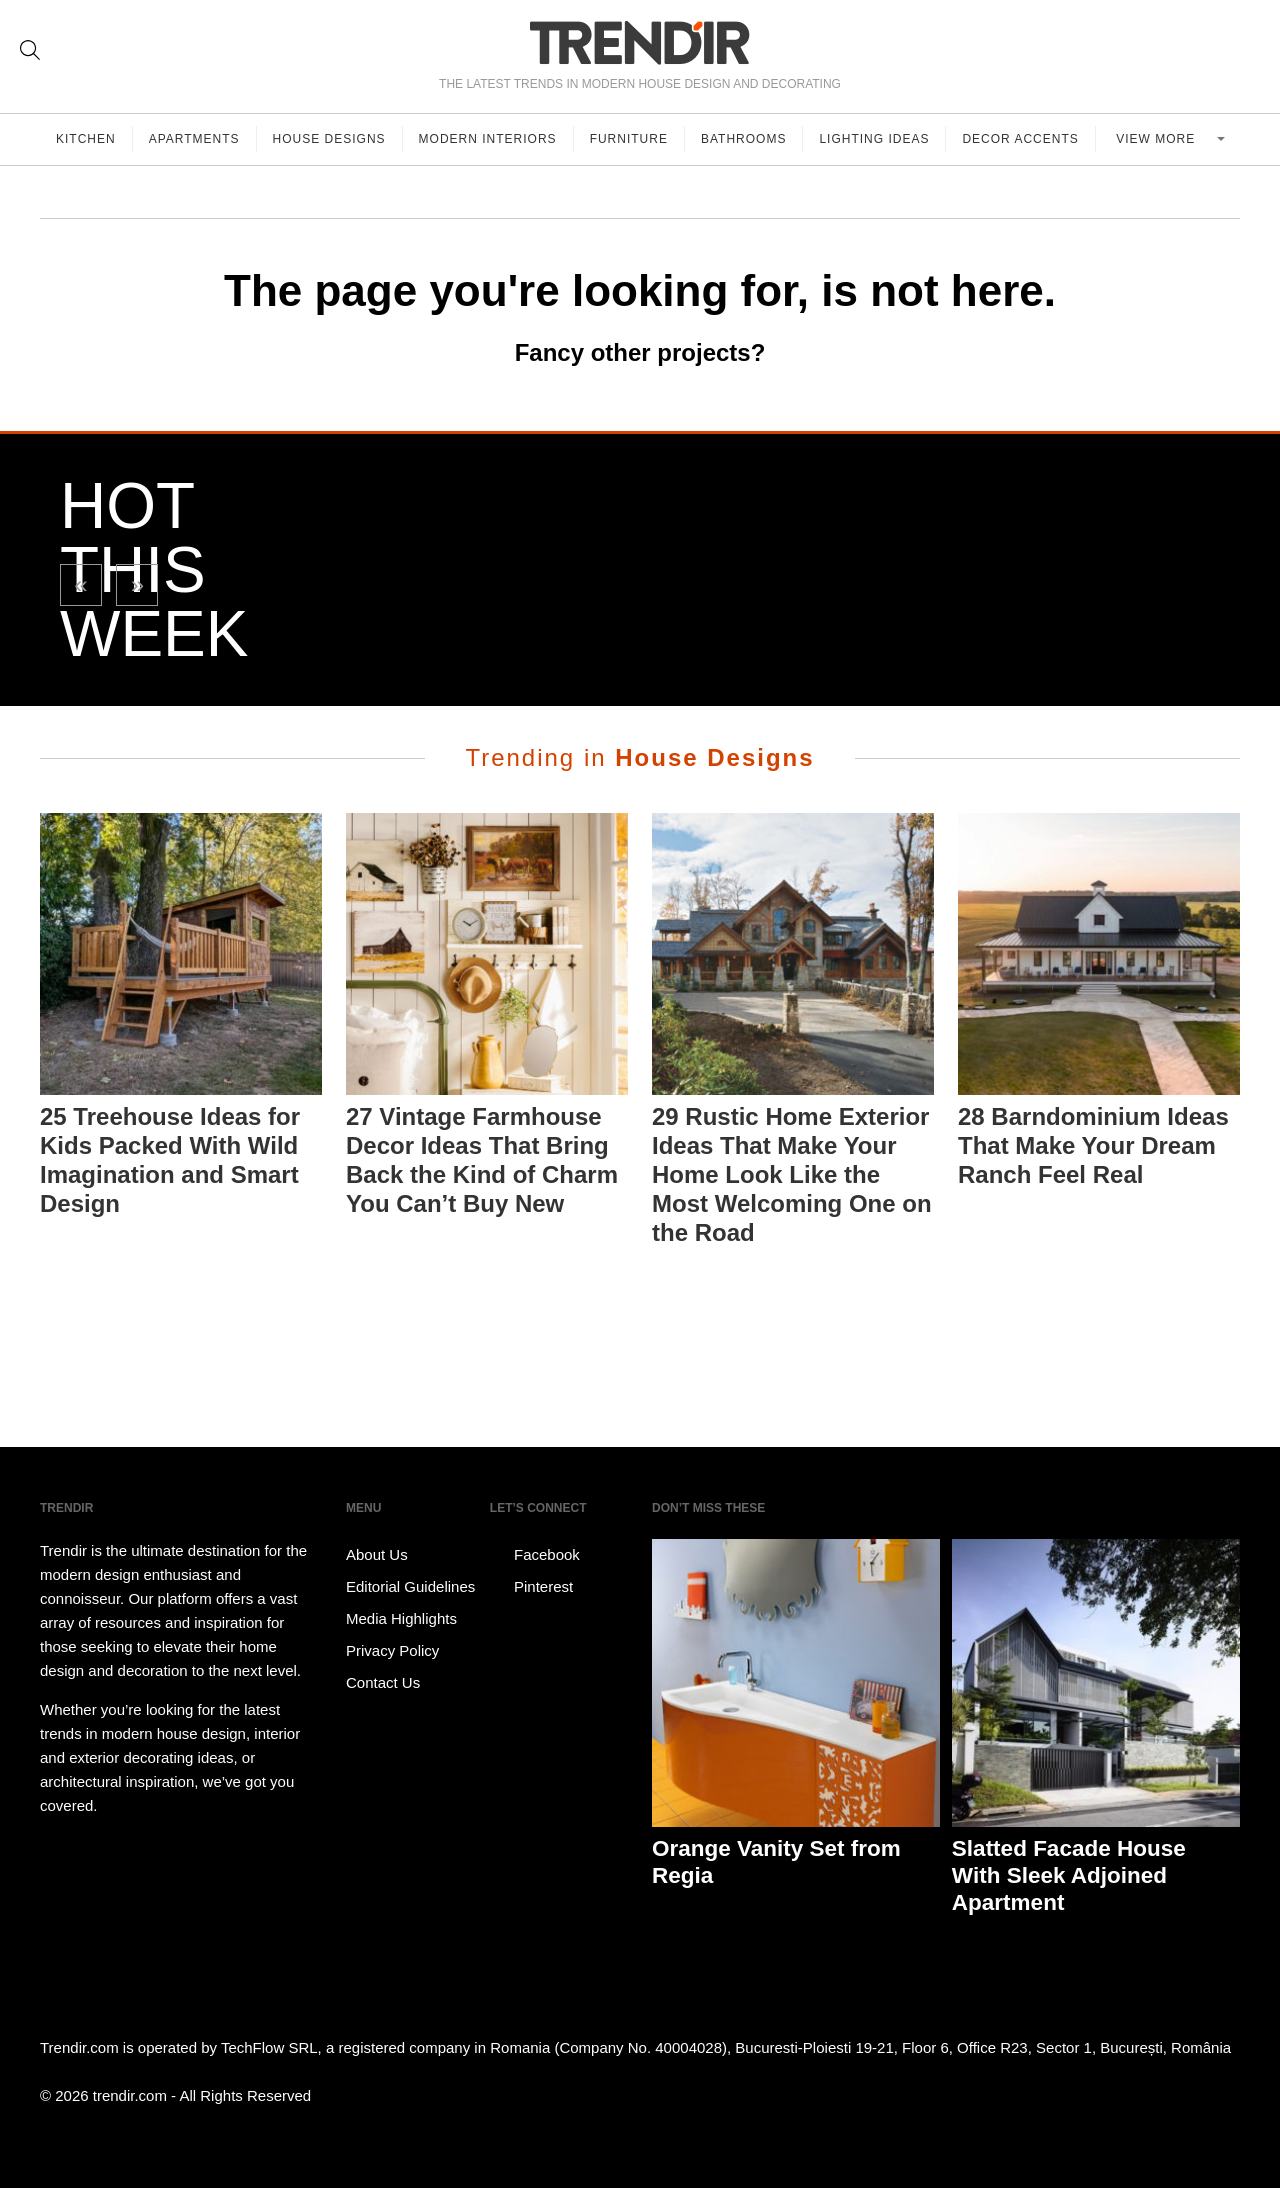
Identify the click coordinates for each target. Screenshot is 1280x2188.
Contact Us (383, 1682)
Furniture (629, 139)
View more (1157, 139)
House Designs (329, 139)
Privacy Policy (392, 1650)
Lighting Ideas (874, 139)
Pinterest (531, 1587)
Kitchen (86, 139)
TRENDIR (640, 42)
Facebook (535, 1555)
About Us (377, 1554)
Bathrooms (743, 139)
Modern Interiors (488, 139)
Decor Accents (1020, 139)
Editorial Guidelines (410, 1586)
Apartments (194, 139)
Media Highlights (401, 1618)
